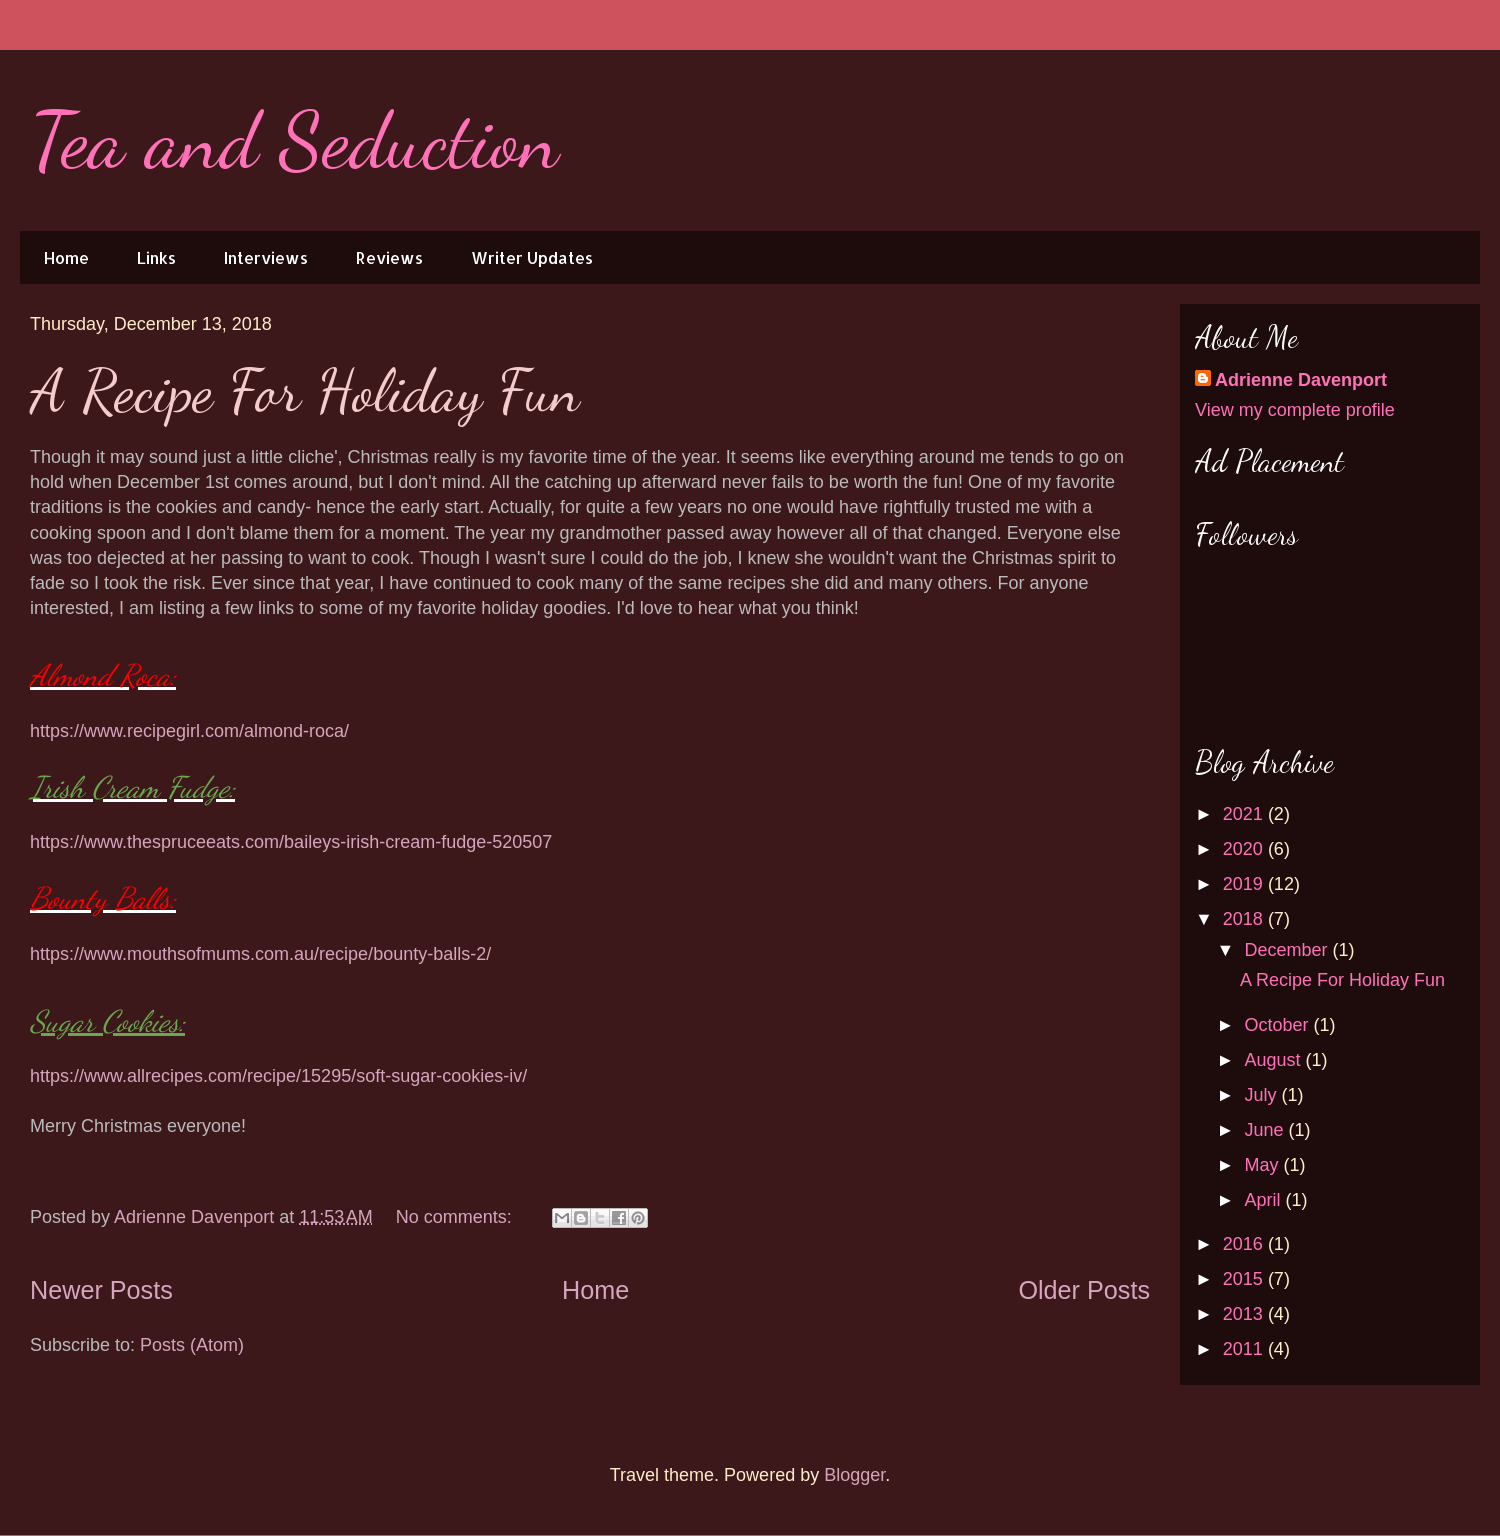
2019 (1245, 884)
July (1262, 1095)
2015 (1245, 1279)
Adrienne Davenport (1301, 380)
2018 (1245, 919)
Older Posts (1084, 1290)
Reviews (389, 257)
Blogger (854, 1475)
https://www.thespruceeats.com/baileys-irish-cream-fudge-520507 (291, 842)
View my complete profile (1295, 410)
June (1266, 1130)
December (1288, 950)
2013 (1245, 1314)
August (1274, 1060)
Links (156, 257)
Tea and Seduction (294, 140)
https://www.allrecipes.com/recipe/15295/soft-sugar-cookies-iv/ (278, 1076)
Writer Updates (532, 257)
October (1278, 1025)
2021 (1245, 814)
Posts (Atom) (192, 1345)
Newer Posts (101, 1290)
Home (66, 257)
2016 (1245, 1244)
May (1263, 1165)
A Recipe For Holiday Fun (305, 391)
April (1264, 1200)
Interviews (266, 257)
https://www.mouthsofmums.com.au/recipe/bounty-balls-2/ (260, 954)
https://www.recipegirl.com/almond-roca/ (189, 731)
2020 (1245, 849)
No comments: (456, 1217)
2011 (1245, 1349)
